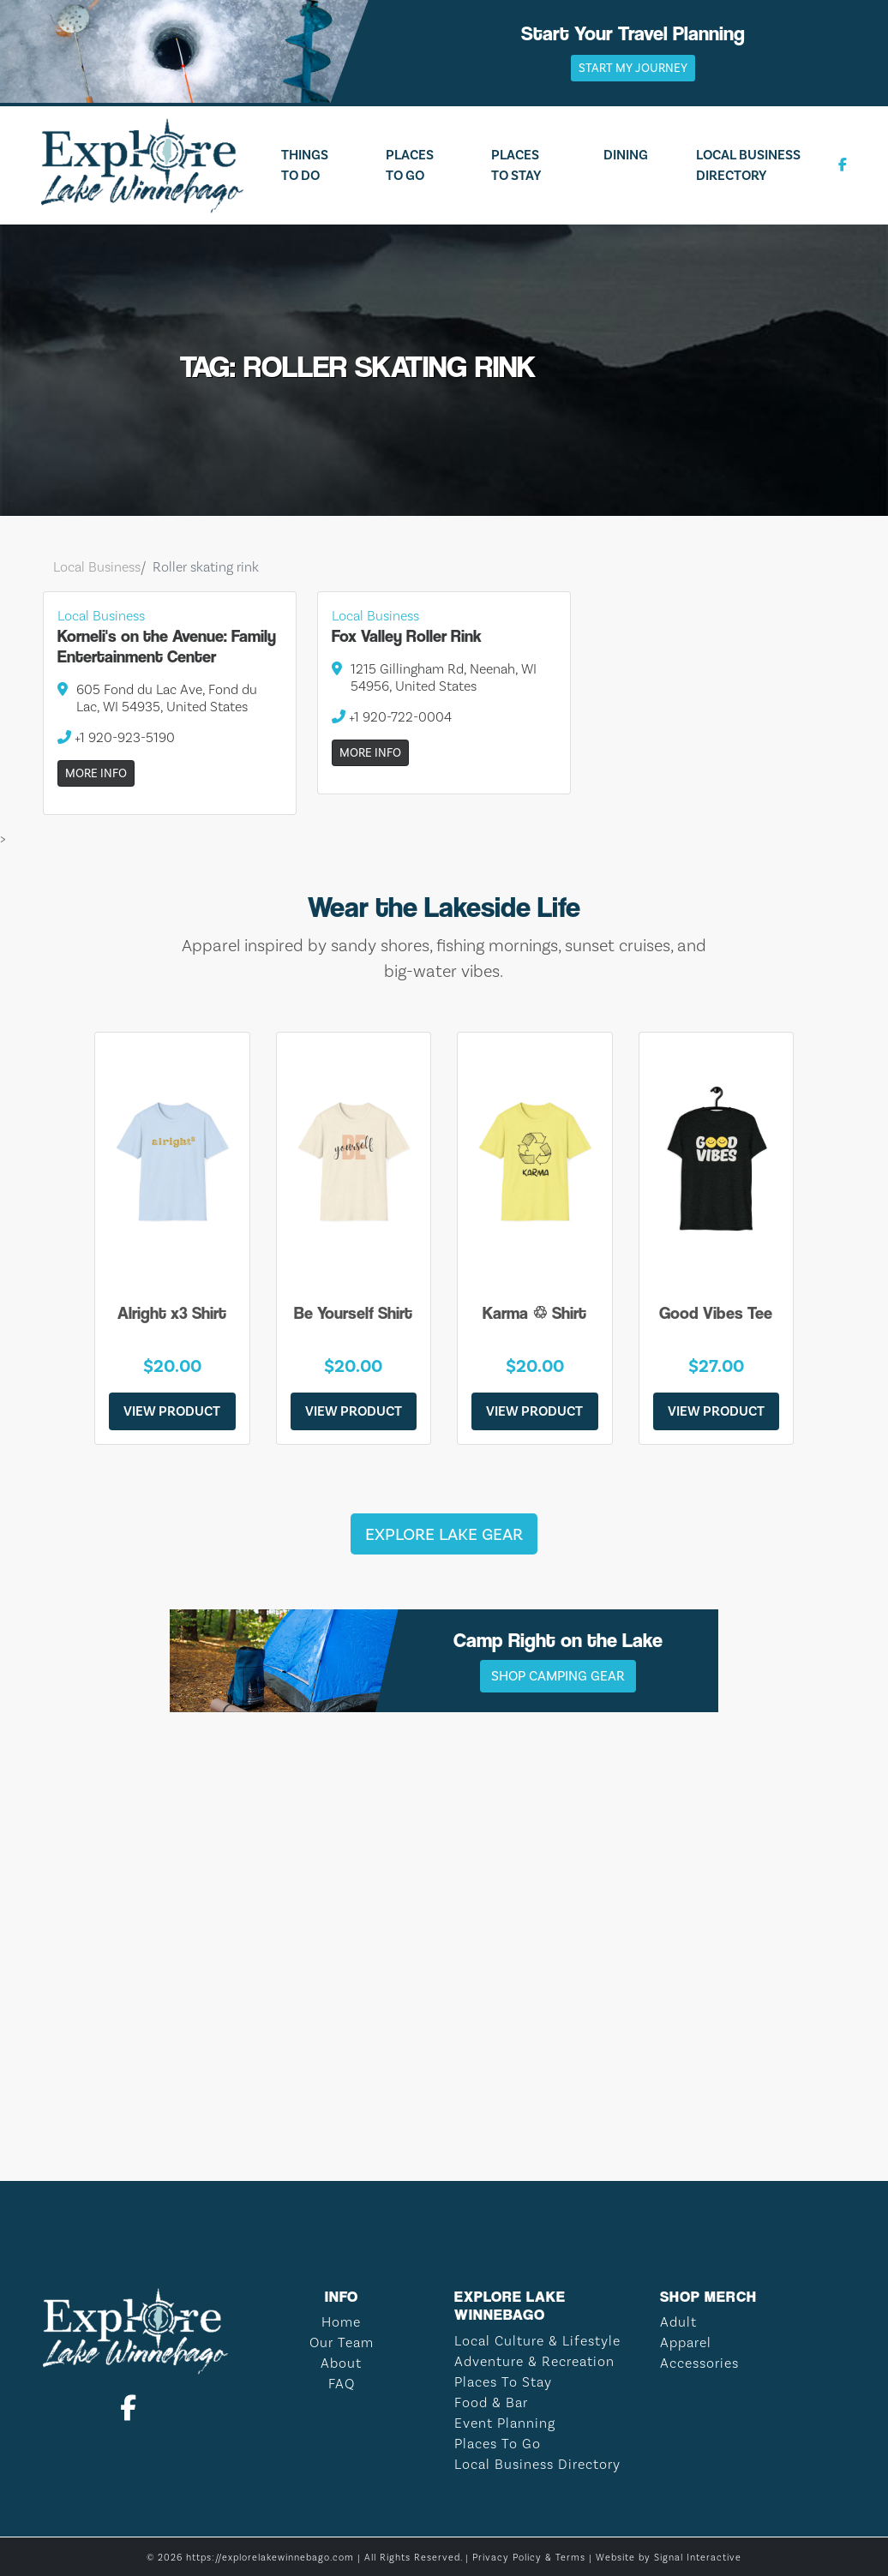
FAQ (341, 2383)
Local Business (97, 567)
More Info (96, 773)
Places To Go (410, 165)
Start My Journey (633, 68)
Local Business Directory (748, 165)
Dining (625, 155)
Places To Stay (516, 165)
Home (341, 2322)
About (341, 2363)
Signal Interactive (697, 2557)
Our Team (341, 2342)
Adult (678, 2322)
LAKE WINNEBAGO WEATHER (444, 2077)
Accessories (699, 2363)
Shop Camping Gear (558, 1676)
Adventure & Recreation (534, 2361)
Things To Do (304, 165)
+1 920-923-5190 (116, 737)
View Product (171, 1411)
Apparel (685, 2342)
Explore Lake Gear (444, 1534)
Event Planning (504, 2423)
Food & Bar (491, 2402)
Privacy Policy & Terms (528, 2557)
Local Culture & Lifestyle (537, 2341)
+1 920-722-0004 (392, 717)
